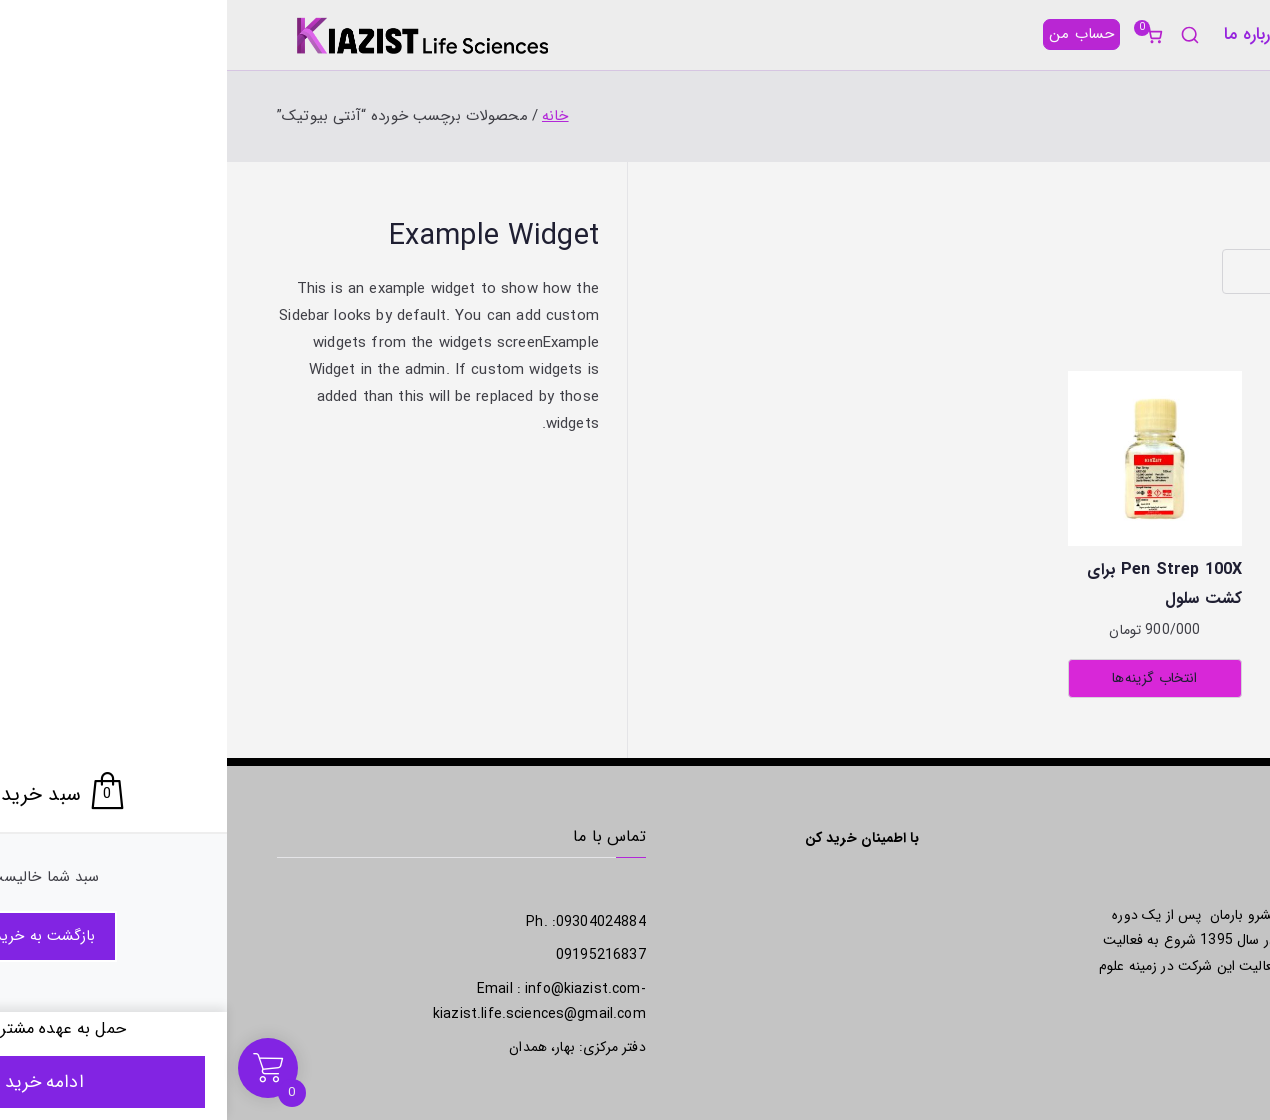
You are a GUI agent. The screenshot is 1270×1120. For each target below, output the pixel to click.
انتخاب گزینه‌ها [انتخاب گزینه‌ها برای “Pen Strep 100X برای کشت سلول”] (927, 678)
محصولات (1120, 34)
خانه (1205, 34)
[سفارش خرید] (1107, 271)
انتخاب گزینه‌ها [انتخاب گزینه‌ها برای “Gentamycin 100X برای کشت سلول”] (1132, 678)
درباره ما (1024, 34)
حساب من (854, 34)
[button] (1085, 34)
